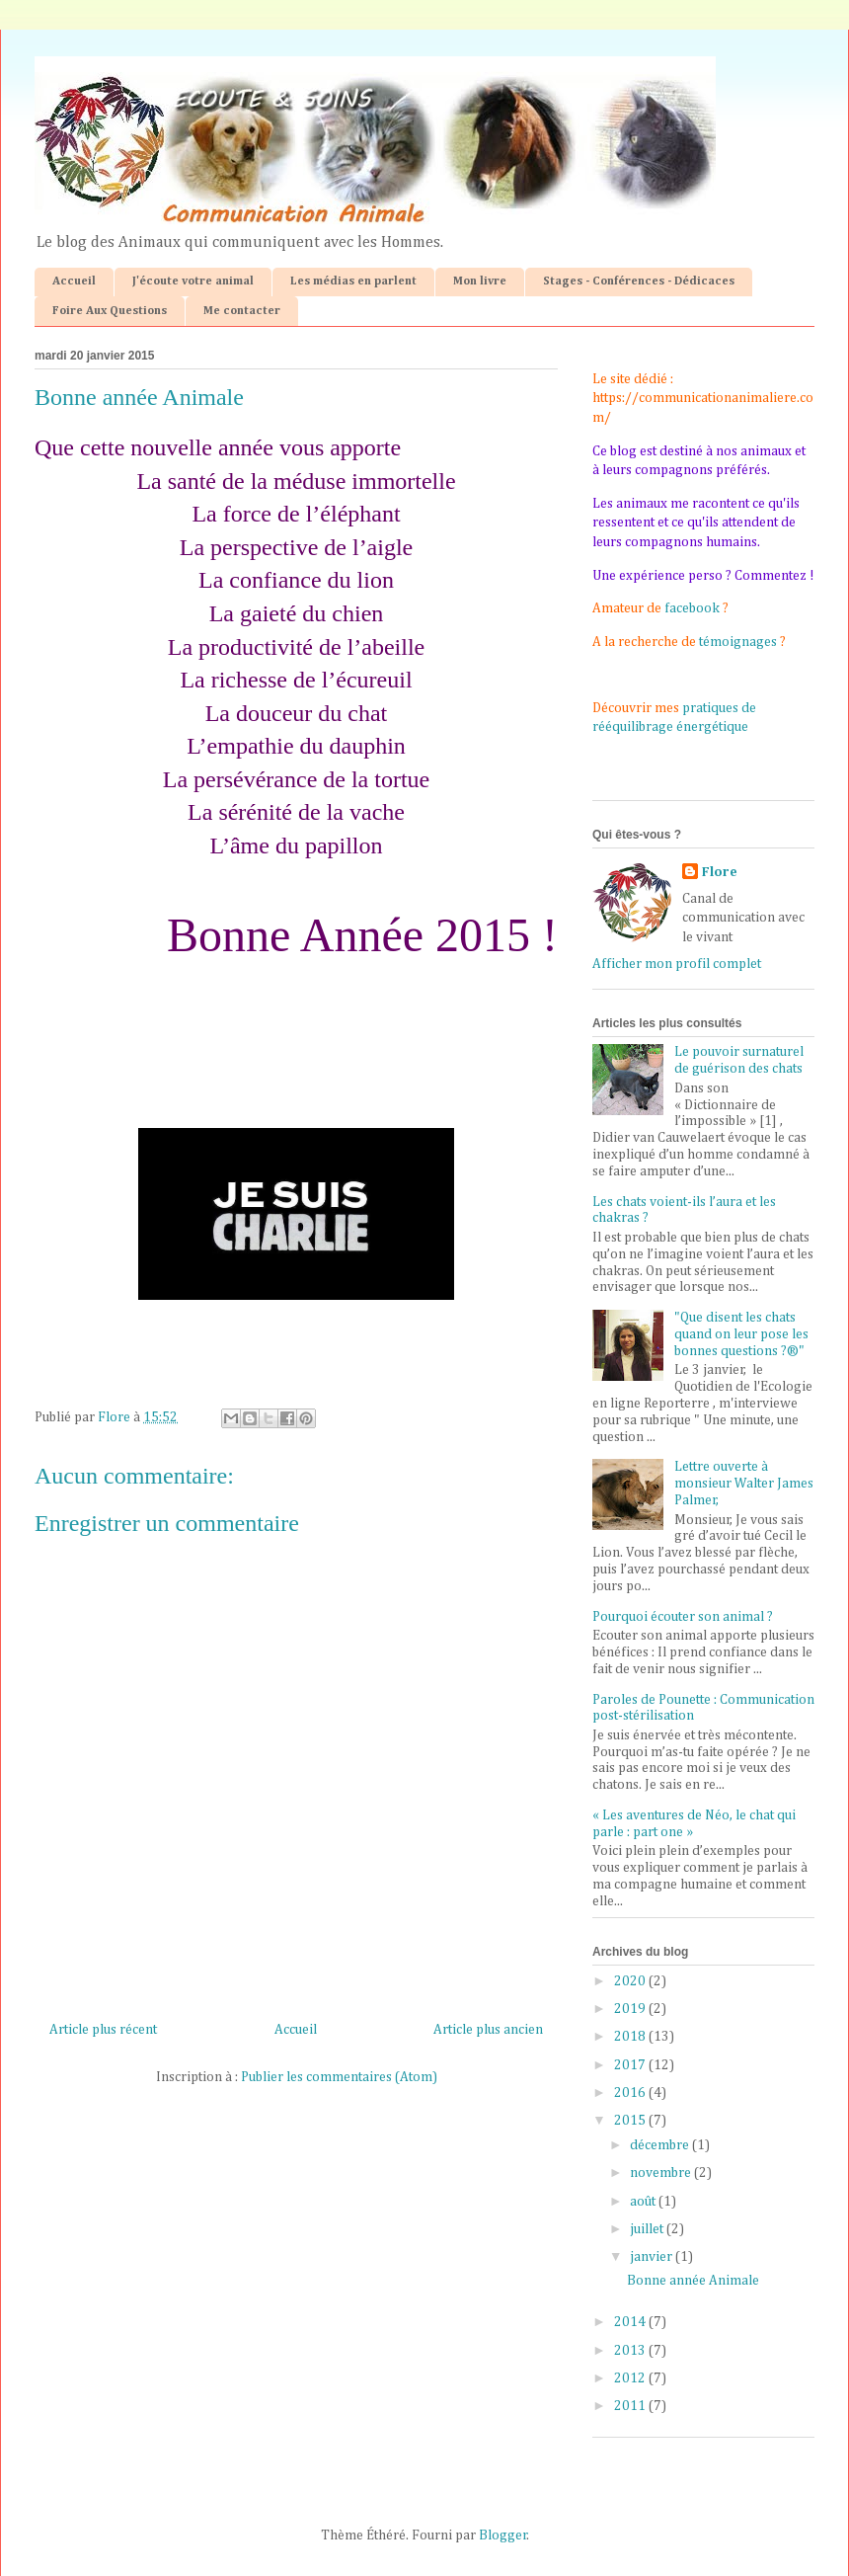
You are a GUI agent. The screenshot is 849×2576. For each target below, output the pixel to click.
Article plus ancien (488, 2030)
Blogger (503, 2535)
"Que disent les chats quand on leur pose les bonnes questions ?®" (741, 1334)
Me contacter (241, 311)
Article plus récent (103, 2030)
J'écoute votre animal (193, 281)
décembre (661, 2145)
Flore (719, 872)
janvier (652, 2257)
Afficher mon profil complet (676, 964)
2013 (631, 2351)
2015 (631, 2121)
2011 (631, 2406)
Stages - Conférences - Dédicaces (638, 281)
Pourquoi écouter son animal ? (682, 1617)
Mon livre (479, 281)
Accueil (74, 281)
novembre (662, 2173)
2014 (631, 2322)
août (644, 2202)
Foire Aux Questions (109, 311)
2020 (631, 1981)
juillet (648, 2229)
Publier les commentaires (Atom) (339, 2077)
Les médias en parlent (353, 281)
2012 (631, 2378)
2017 (631, 2065)
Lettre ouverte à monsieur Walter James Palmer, (743, 1483)
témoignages (738, 642)
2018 (631, 2037)
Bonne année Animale (693, 2281)
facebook (692, 608)
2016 (631, 2093)
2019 (631, 2009)
